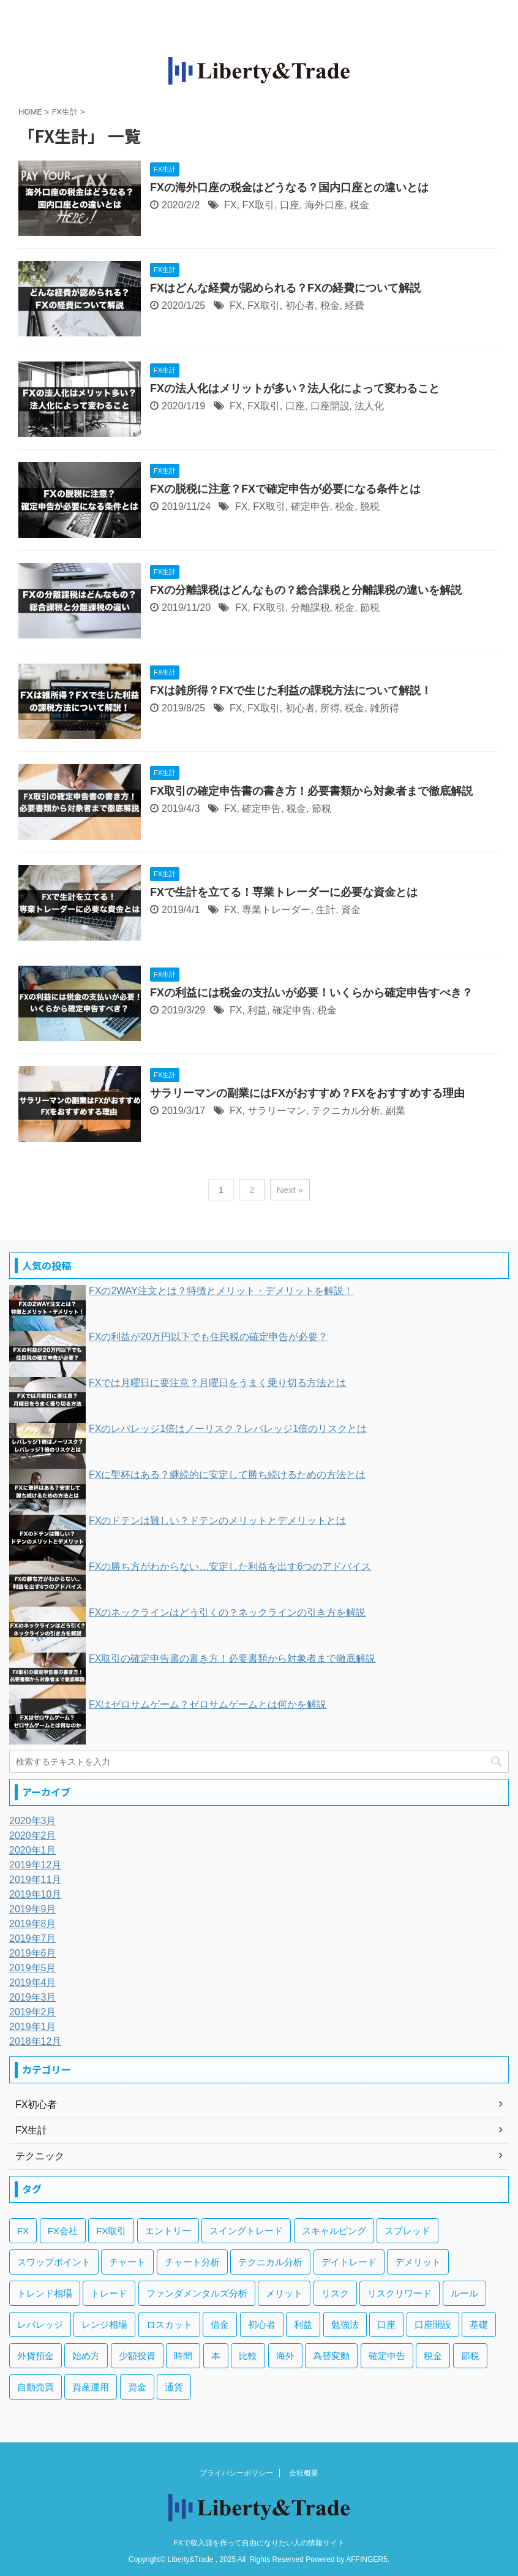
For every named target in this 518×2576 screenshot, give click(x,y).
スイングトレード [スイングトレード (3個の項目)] (246, 2231)
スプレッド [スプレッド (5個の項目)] (407, 2231)
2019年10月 (35, 1894)
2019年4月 (32, 1982)
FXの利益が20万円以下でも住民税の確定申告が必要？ (208, 1337)
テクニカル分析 (346, 1110)
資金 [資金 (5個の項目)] (137, 2387)
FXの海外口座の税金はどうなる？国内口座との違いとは (289, 187)
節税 (370, 607)
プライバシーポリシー (236, 2473)
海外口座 (324, 205)
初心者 (300, 305)
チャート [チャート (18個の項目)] (127, 2262)
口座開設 (330, 406)
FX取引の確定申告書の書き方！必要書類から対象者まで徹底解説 (311, 791)
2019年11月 (35, 1879)
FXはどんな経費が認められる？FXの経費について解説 (285, 288)
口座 (289, 205)
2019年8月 (32, 1924)
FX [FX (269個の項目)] (23, 2231)
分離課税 (310, 607)
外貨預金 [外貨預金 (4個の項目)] (35, 2356)
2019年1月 (32, 2026)
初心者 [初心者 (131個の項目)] (262, 2324)
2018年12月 (35, 2041)
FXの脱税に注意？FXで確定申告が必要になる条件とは (285, 489)
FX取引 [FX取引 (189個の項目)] (111, 2231)
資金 (351, 909)
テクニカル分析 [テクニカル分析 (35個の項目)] (270, 2262)
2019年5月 (32, 1968)
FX (230, 205)
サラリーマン (276, 1110)
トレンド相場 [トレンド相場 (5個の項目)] (44, 2293)
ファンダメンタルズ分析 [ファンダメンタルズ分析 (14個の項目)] (196, 2293)
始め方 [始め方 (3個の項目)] (86, 2356)
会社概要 (303, 2473)
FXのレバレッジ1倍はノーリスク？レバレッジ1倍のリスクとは (228, 1428)
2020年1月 (32, 1850)
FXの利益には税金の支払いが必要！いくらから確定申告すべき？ (311, 993)
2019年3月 (32, 1997)
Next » (290, 1189)
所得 (330, 708)
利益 (257, 1010)
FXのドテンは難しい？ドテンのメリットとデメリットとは (217, 1520)
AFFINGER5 (366, 2559)
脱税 (370, 506)
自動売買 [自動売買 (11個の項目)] (35, 2387)
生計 (326, 909)
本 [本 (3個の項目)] (215, 2356)
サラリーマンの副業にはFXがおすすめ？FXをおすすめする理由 (307, 1093)
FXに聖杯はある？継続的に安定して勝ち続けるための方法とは (227, 1474)
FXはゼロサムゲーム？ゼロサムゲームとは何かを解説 (207, 1704)
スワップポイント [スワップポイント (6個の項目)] (54, 2262)
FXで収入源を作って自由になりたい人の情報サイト (258, 2543)
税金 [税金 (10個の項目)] (433, 2356)
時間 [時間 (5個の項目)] (183, 2356)
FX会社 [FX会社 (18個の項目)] (63, 2231)
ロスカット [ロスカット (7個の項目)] (169, 2324)
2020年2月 (32, 1835)
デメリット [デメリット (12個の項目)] (418, 2262)
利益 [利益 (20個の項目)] (303, 2324)
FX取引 (258, 205)
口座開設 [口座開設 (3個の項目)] (433, 2324)
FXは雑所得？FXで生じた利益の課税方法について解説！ (291, 690)
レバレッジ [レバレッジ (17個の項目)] (40, 2324)
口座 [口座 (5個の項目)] (386, 2324)
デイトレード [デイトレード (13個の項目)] (349, 2262)
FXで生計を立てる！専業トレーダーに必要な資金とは (284, 892)
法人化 (369, 406)
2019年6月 (32, 1953)
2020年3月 (32, 1821)
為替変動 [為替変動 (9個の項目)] (331, 2356)
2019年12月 (35, 1865)
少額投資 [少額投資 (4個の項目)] (137, 2356)
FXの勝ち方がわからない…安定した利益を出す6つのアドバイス (230, 1566)
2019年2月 (32, 2012)
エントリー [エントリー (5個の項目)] (168, 2231)
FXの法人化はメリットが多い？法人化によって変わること (295, 388)
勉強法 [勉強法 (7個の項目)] (345, 2324)
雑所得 (384, 708)
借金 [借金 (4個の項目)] (220, 2324)
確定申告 (310, 506)
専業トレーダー (276, 909)
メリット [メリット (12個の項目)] (284, 2293)
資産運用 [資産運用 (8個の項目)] (90, 2387)
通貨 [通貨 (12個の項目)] (174, 2387)
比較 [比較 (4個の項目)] (248, 2356)
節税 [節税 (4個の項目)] (470, 2356)
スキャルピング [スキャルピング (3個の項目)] (334, 2231)
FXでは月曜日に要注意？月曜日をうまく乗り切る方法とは (217, 1382)
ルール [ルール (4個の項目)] (464, 2293)
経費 (354, 305)
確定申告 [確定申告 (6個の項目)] (387, 2356)
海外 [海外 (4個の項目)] (285, 2356)
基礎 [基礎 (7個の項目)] (479, 2324)
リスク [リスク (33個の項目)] (335, 2293)
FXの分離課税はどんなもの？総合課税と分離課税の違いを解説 (306, 590)
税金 (359, 205)
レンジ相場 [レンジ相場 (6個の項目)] (104, 2324)
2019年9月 (32, 1909)
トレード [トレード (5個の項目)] (109, 2293)
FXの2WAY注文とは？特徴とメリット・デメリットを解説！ (221, 1291)
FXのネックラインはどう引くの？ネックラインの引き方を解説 (227, 1612)
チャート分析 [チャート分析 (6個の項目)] (192, 2262)
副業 (395, 1110)
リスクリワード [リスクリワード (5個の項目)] (399, 2293)
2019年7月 (32, 1938)
